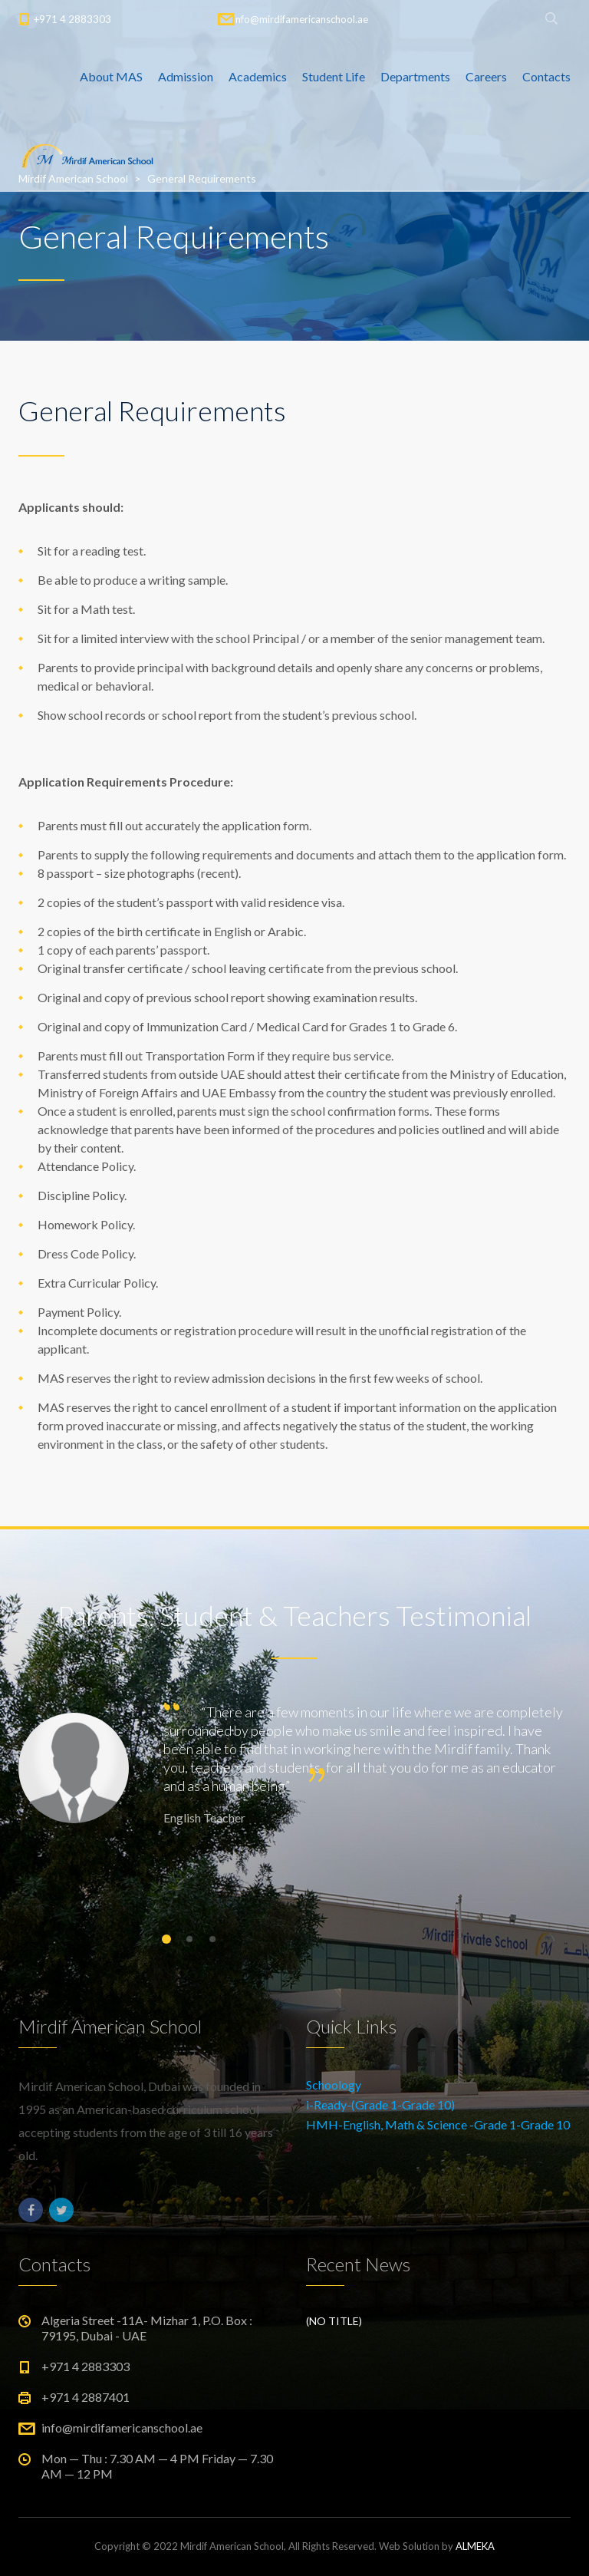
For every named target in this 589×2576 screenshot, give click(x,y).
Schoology (333, 2084)
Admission (185, 76)
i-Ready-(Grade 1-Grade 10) (380, 2104)
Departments (415, 76)
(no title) (334, 2320)
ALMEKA (475, 2546)
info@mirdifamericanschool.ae (300, 19)
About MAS (111, 76)
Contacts (546, 76)
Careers (486, 76)
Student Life (333, 76)
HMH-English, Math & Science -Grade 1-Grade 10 (438, 2124)
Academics (258, 76)
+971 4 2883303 (72, 19)
